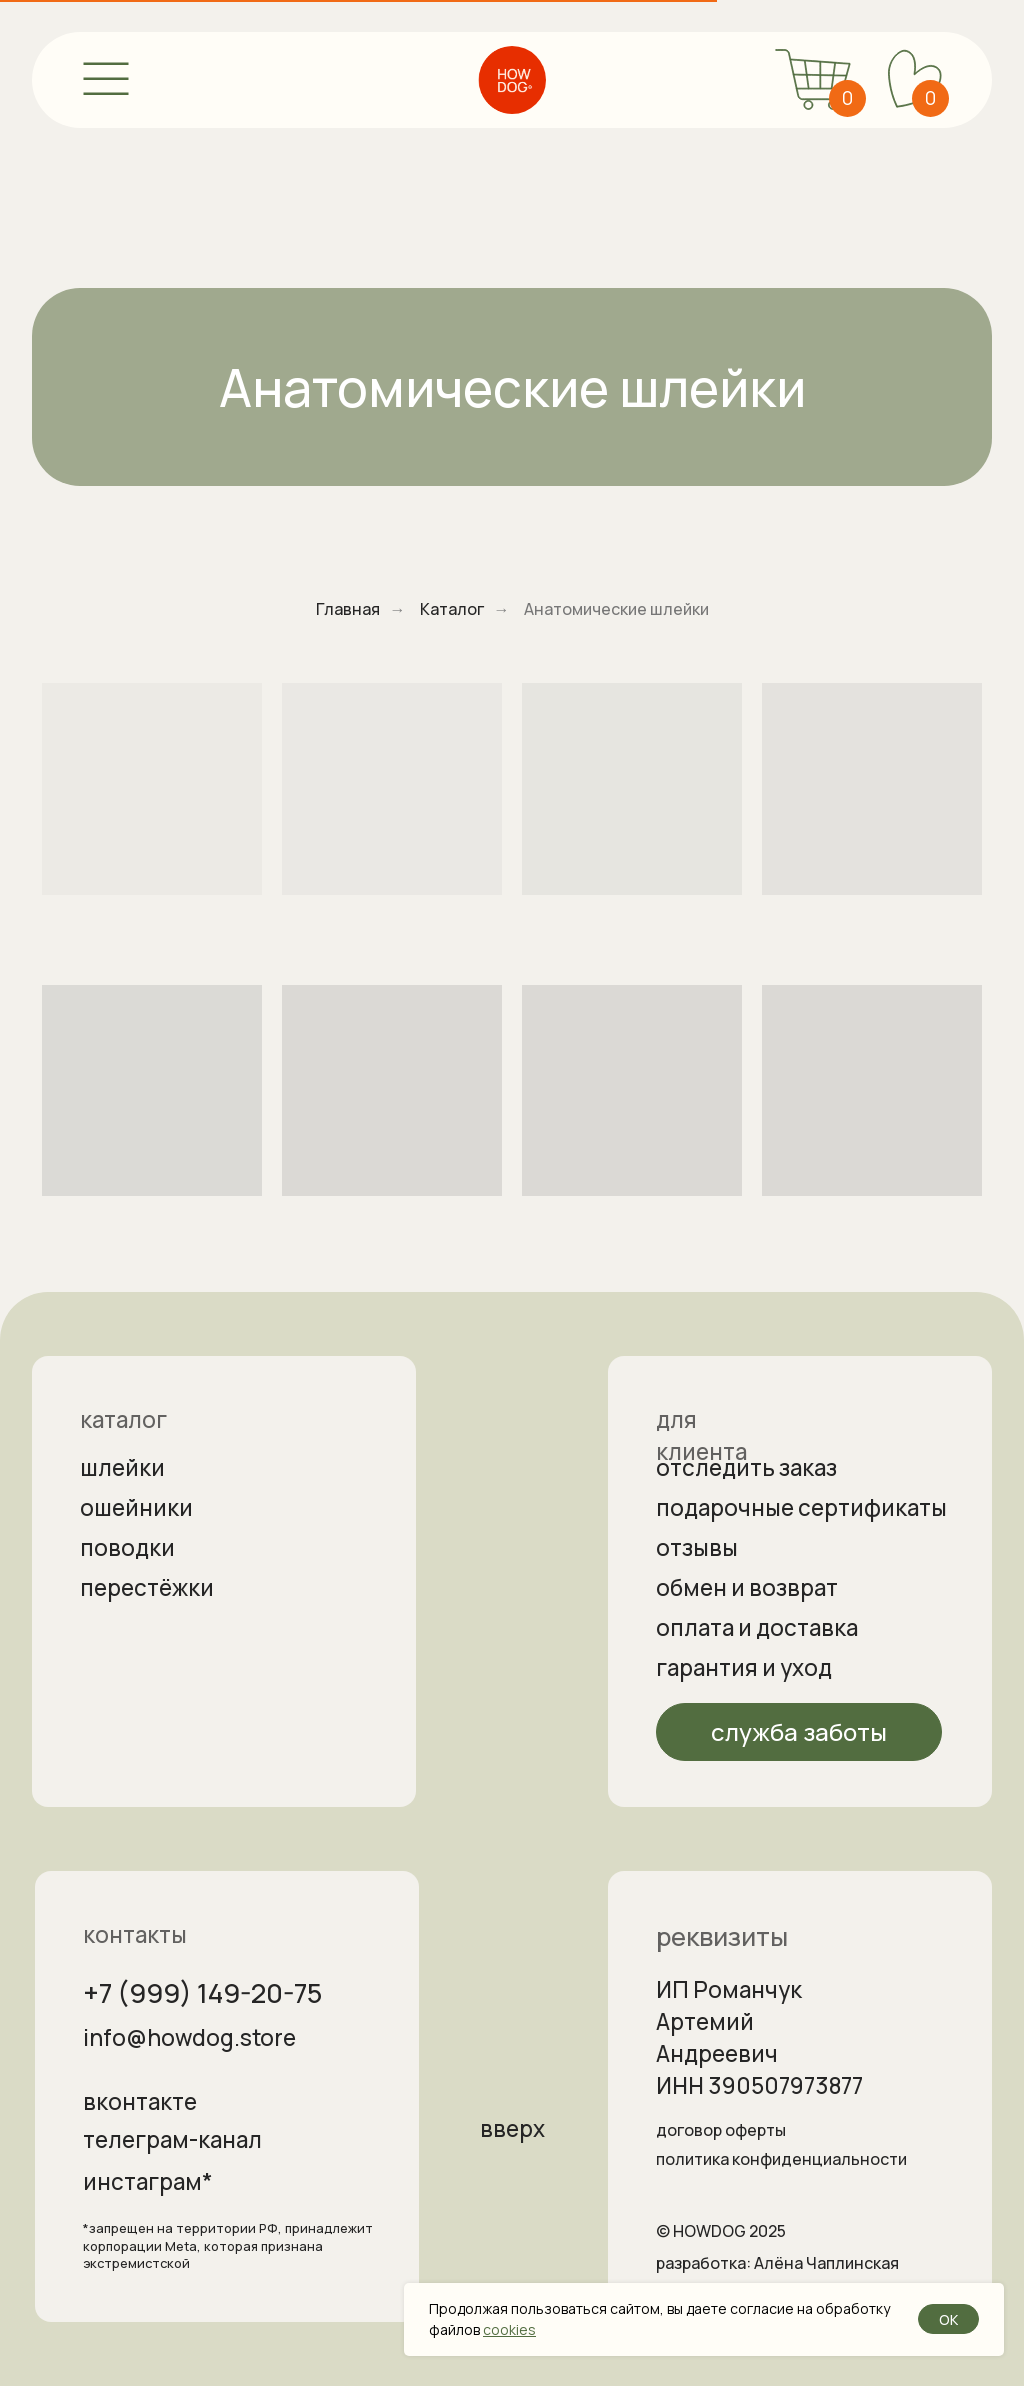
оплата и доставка (757, 1627)
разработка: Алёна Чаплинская (777, 2263)
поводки (127, 1547)
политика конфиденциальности (781, 2159)
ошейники (136, 1507)
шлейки (122, 1467)
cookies (509, 2329)
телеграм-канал (172, 2139)
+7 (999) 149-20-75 (202, 1992)
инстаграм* (148, 2181)
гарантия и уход (744, 1667)
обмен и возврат (747, 1587)
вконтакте (140, 2101)
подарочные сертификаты (801, 1507)
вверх (512, 2128)
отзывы (697, 1547)
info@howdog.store (189, 2037)
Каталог (452, 609)
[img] (511, 79)
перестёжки (147, 1587)
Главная (348, 609)
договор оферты (721, 2130)
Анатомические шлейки (616, 609)
